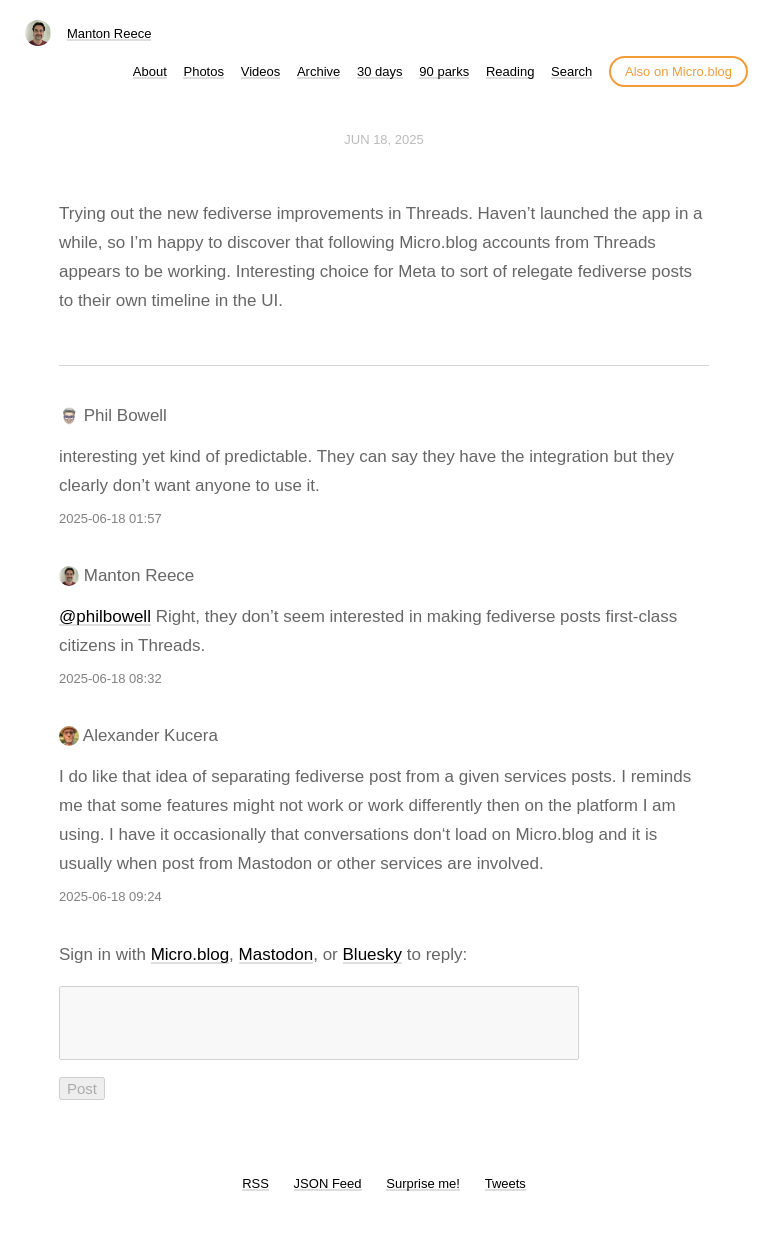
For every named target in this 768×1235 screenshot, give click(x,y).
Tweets (505, 1195)
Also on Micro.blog (678, 71)
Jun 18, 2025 (384, 139)
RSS (255, 1195)
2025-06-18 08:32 (110, 678)
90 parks (444, 71)
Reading (510, 71)
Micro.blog (190, 954)
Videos (261, 71)
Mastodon (276, 954)
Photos (203, 71)
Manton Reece (109, 33)
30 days (380, 71)
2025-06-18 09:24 (110, 896)
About (150, 71)
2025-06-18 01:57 (110, 518)
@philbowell (105, 616)
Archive (318, 71)
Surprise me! (423, 1195)
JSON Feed (328, 1195)
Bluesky (373, 954)
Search (571, 71)
